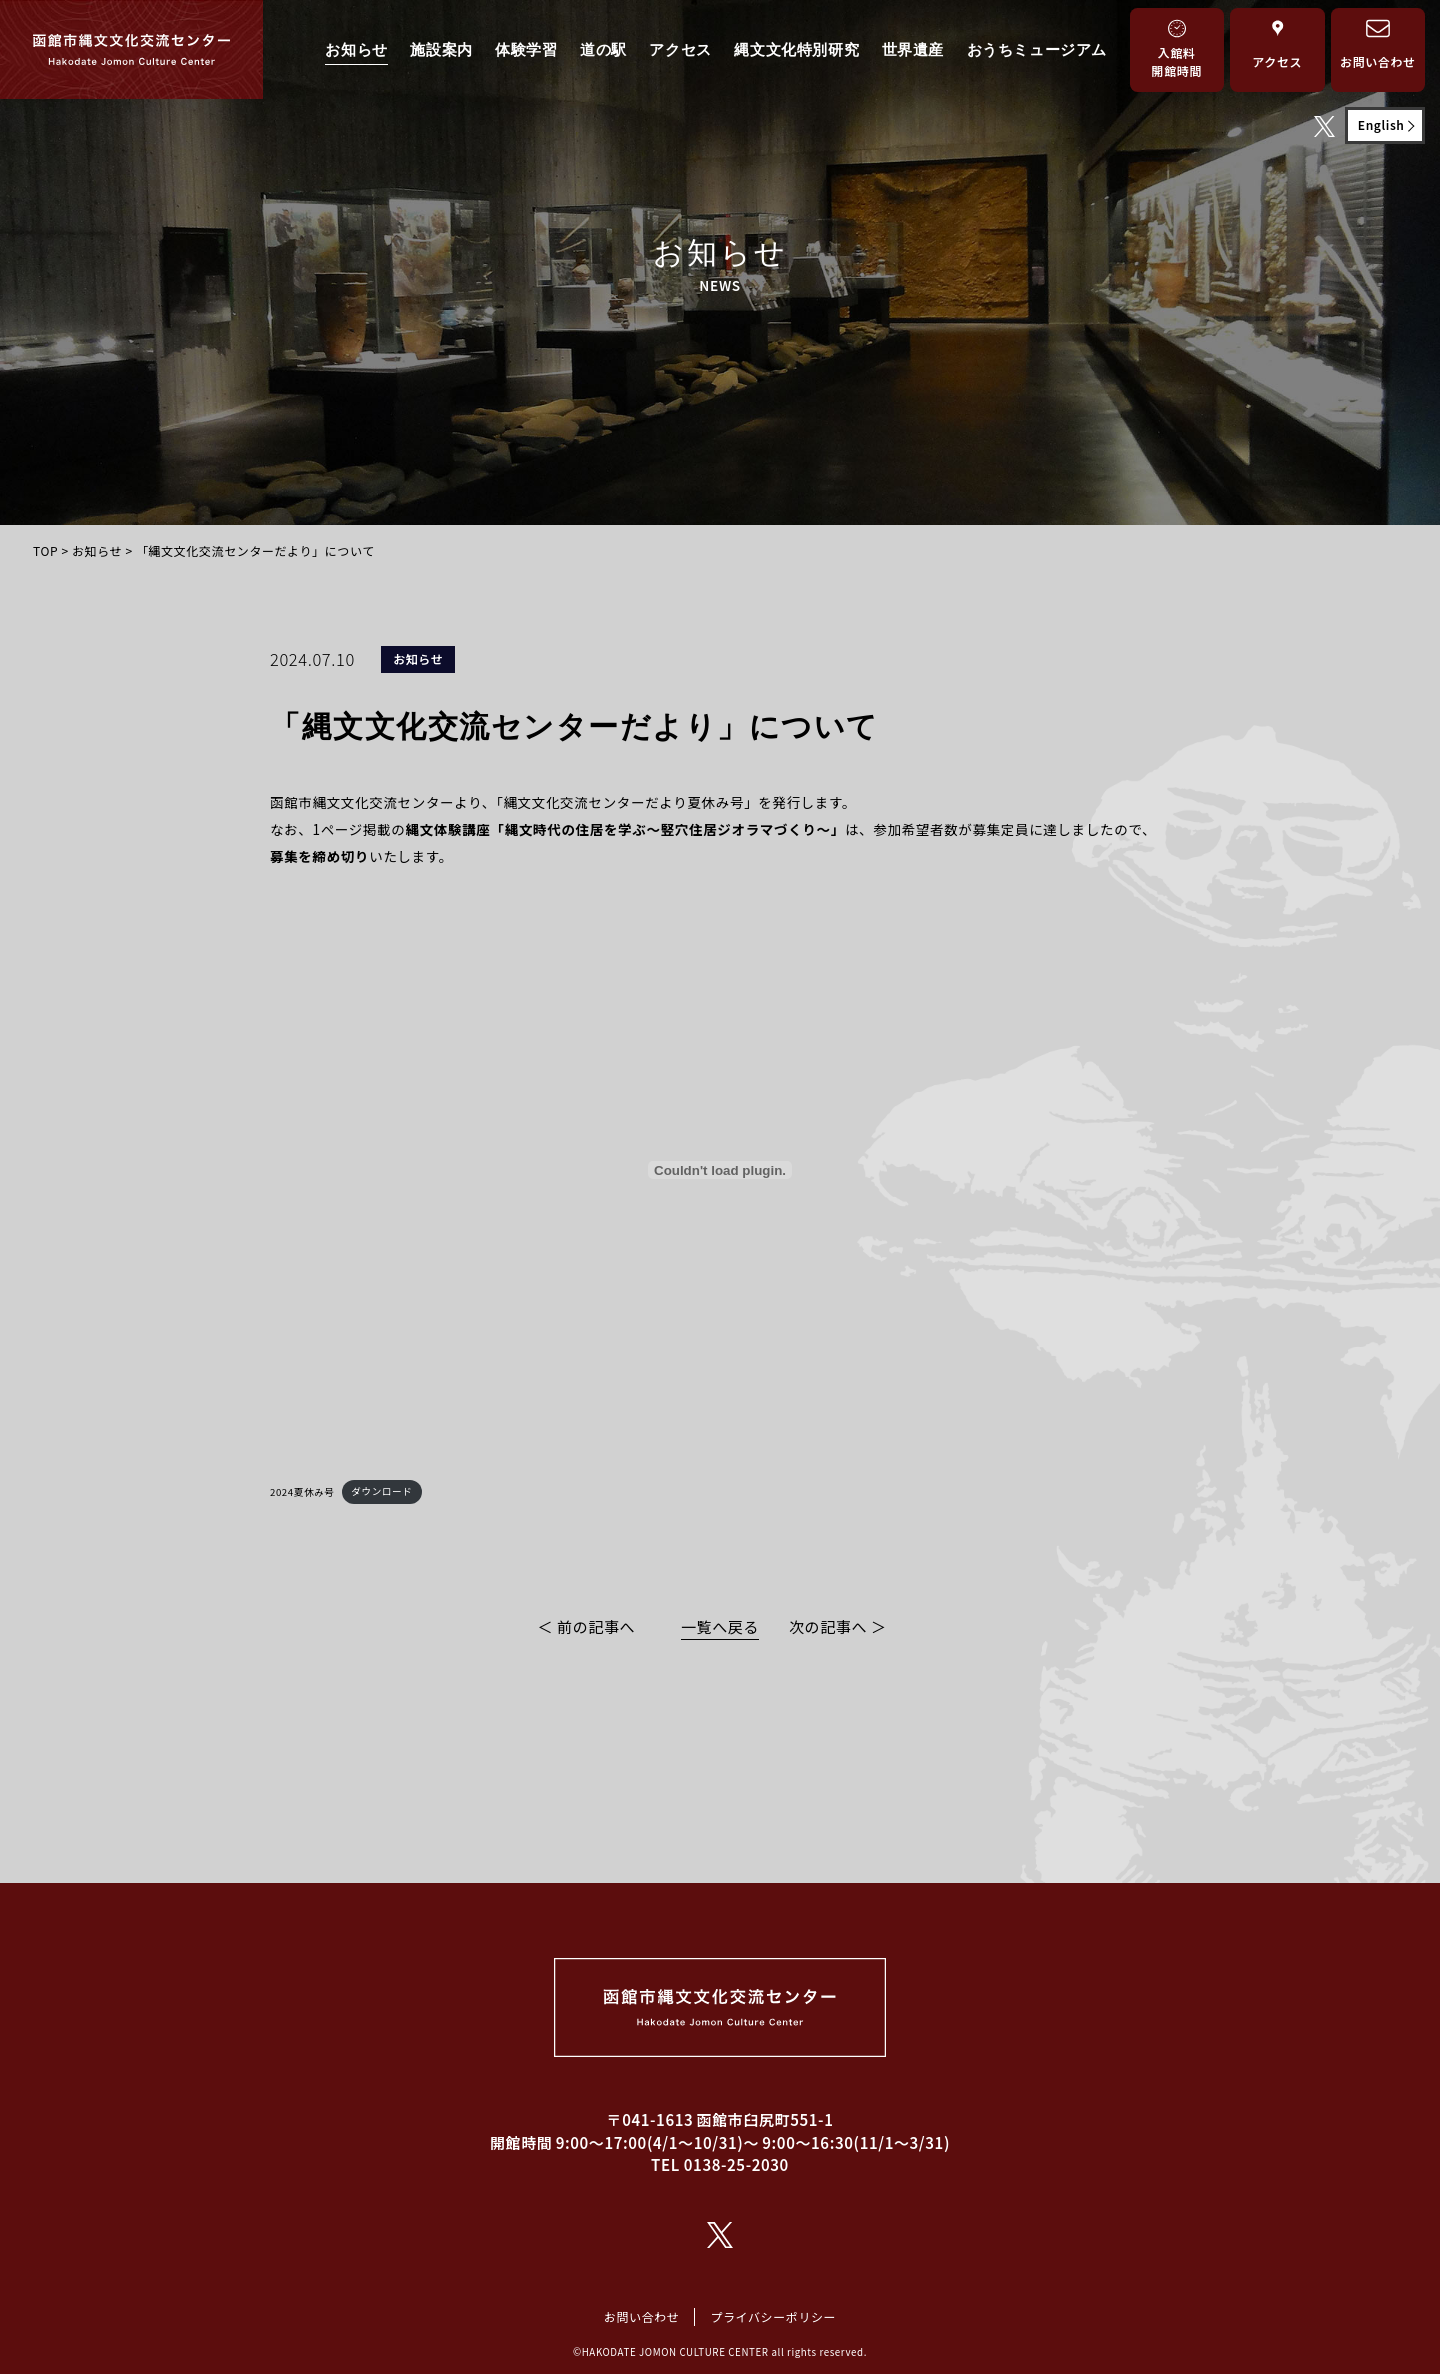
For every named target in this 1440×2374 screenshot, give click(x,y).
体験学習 (526, 49)
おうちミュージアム (1037, 49)
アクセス (680, 49)
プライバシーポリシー (773, 2316)
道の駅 (603, 49)
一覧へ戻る (720, 1626)
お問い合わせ (642, 2316)
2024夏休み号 (302, 1491)
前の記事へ (596, 1626)
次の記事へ (828, 1626)
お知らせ (356, 49)
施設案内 (441, 49)
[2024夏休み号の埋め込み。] (720, 1170)
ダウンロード (381, 1491)
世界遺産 (913, 49)
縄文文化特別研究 (796, 49)
